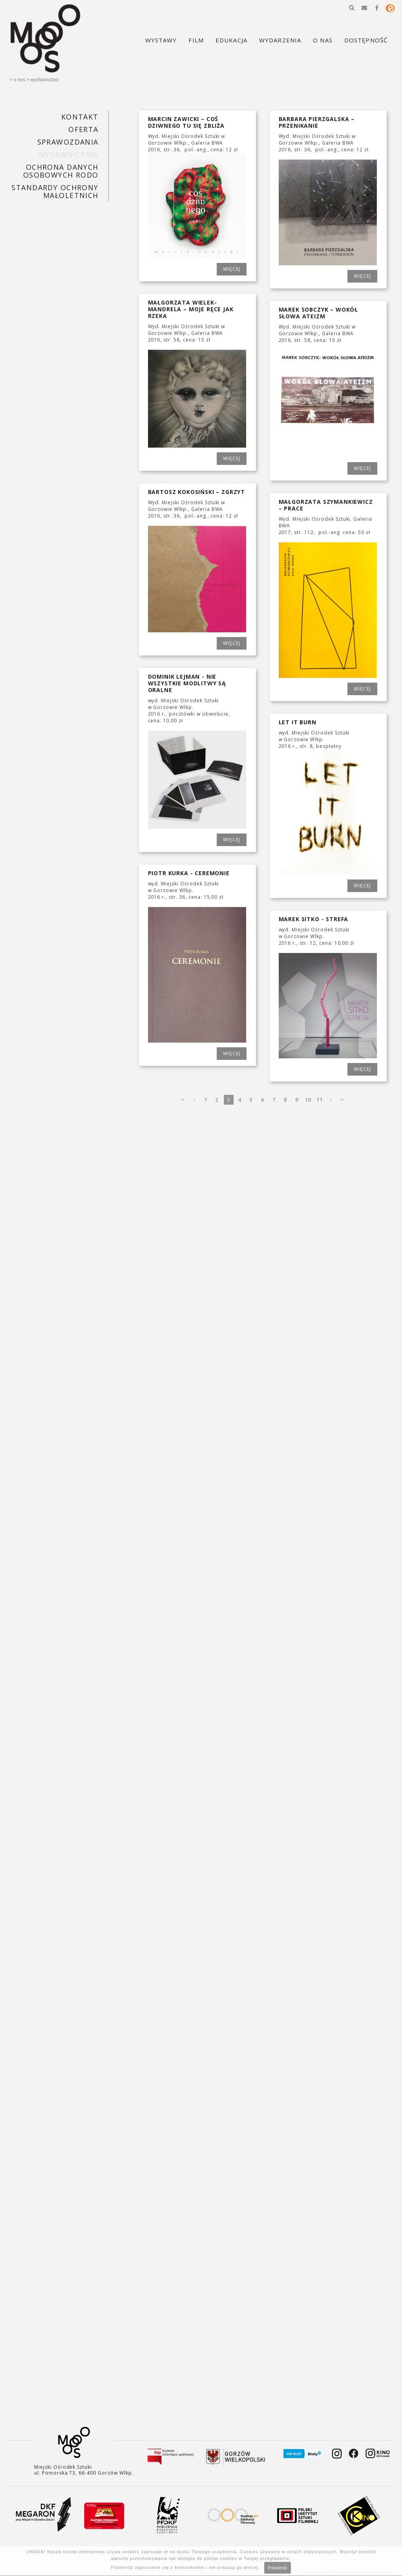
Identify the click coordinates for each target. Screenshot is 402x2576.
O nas (19, 79)
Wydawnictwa (44, 79)
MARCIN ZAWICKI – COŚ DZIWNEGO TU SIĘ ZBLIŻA (186, 122)
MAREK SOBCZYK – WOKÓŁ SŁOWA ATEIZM (318, 313)
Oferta (83, 129)
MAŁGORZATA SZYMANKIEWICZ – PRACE (326, 505)
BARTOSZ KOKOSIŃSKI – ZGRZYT (196, 492)
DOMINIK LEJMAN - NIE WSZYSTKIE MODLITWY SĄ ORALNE (187, 683)
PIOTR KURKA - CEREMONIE (189, 873)
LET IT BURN (297, 722)
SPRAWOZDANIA (68, 142)
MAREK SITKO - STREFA (314, 919)
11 (319, 1099)
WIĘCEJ (231, 269)
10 (308, 1099)
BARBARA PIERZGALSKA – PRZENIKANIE (317, 122)
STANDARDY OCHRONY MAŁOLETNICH (54, 191)
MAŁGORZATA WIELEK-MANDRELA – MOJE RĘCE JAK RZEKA (191, 309)
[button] (351, 8)
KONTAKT (80, 116)
